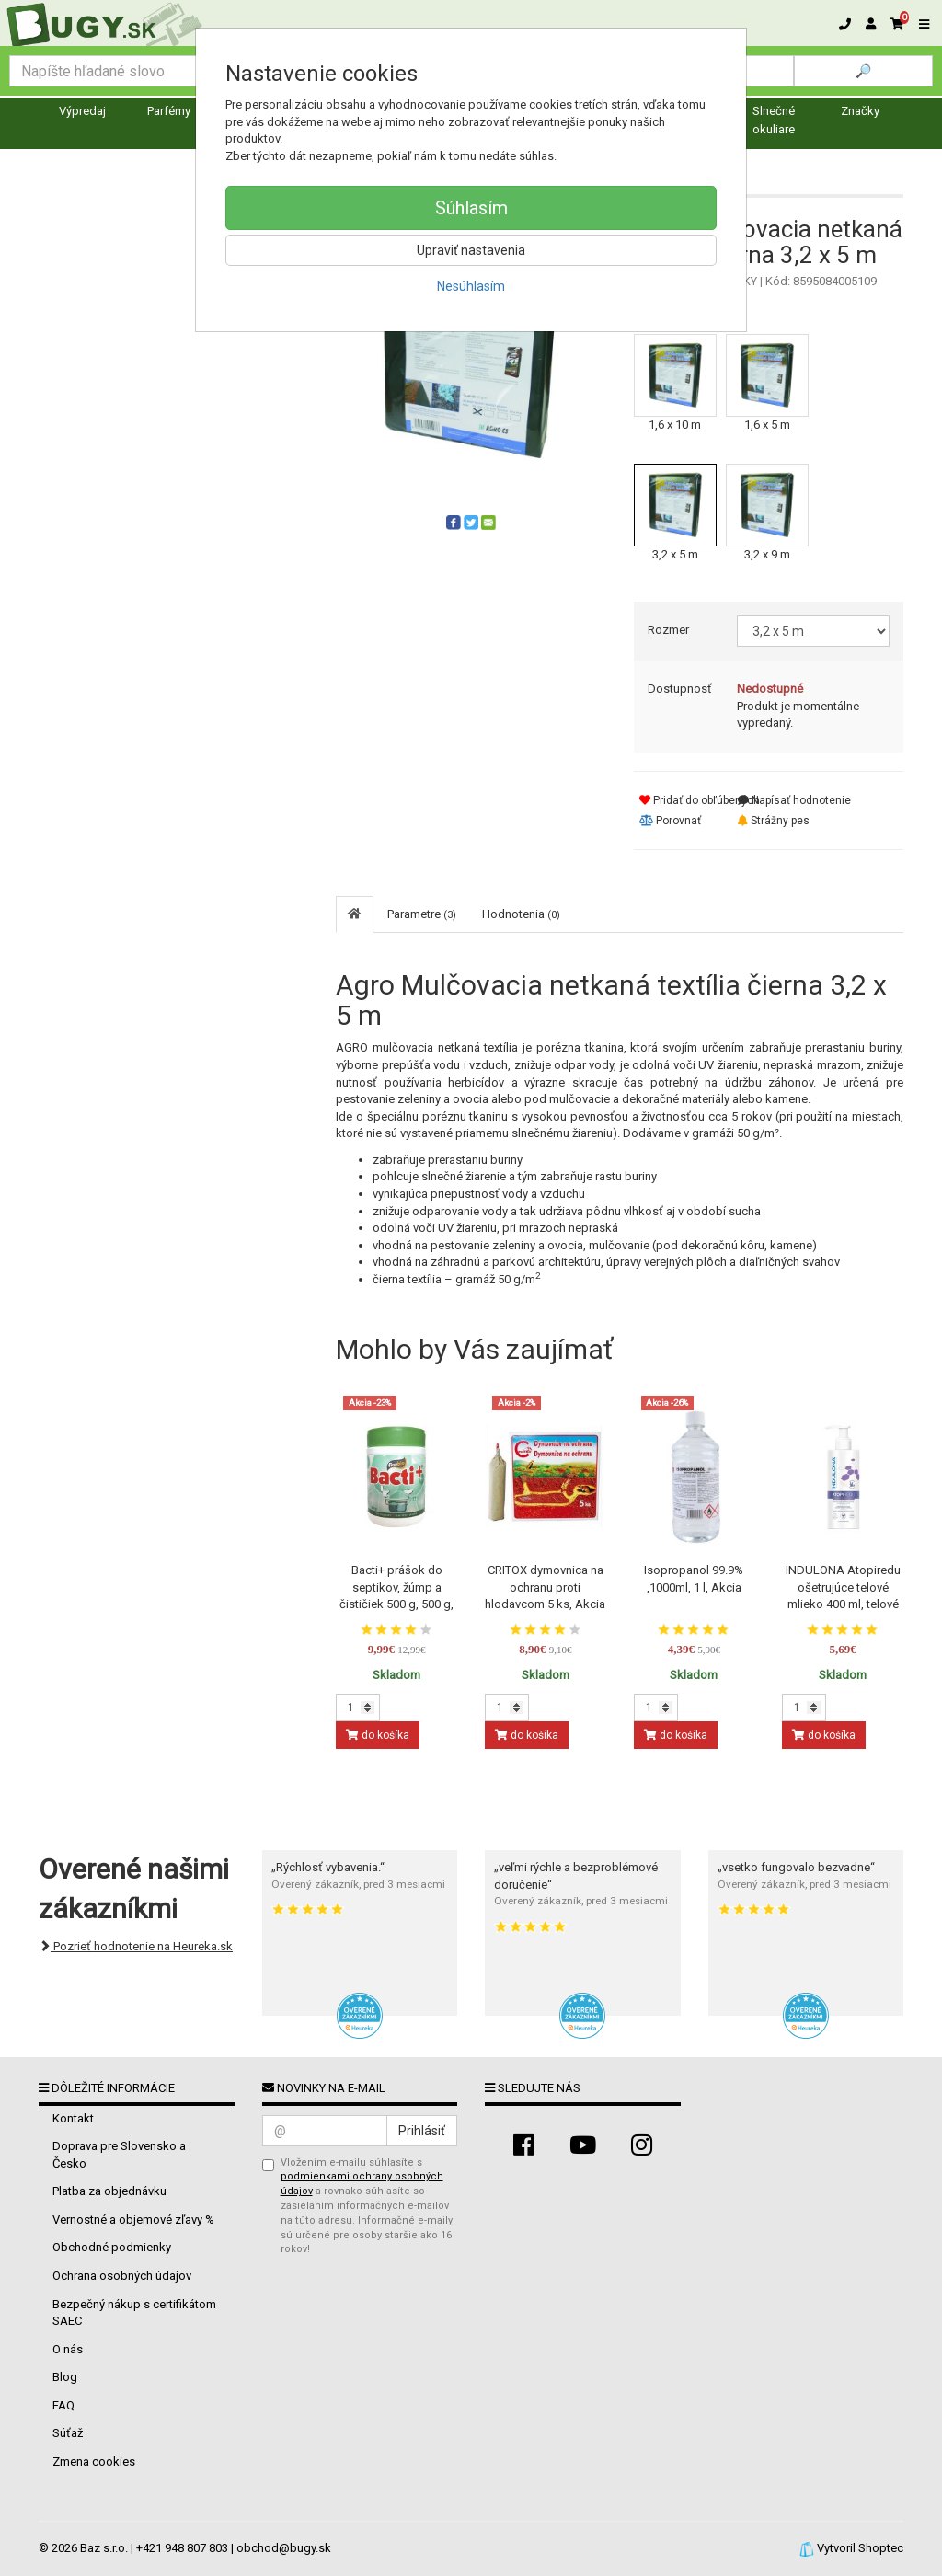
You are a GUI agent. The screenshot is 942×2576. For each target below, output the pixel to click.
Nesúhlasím (471, 286)
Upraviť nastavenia (471, 250)
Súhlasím (471, 208)
